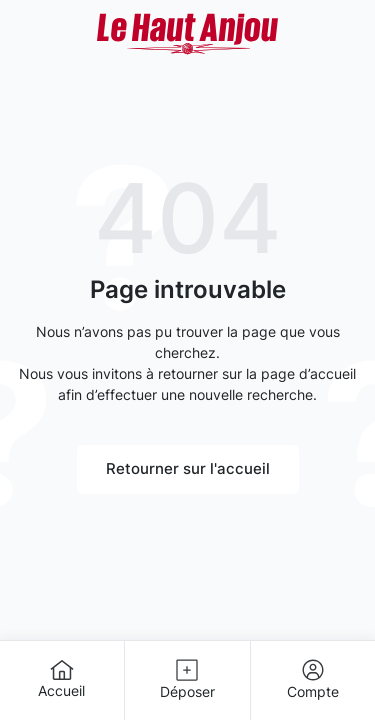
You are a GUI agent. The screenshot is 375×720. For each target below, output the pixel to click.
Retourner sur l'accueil (188, 468)
